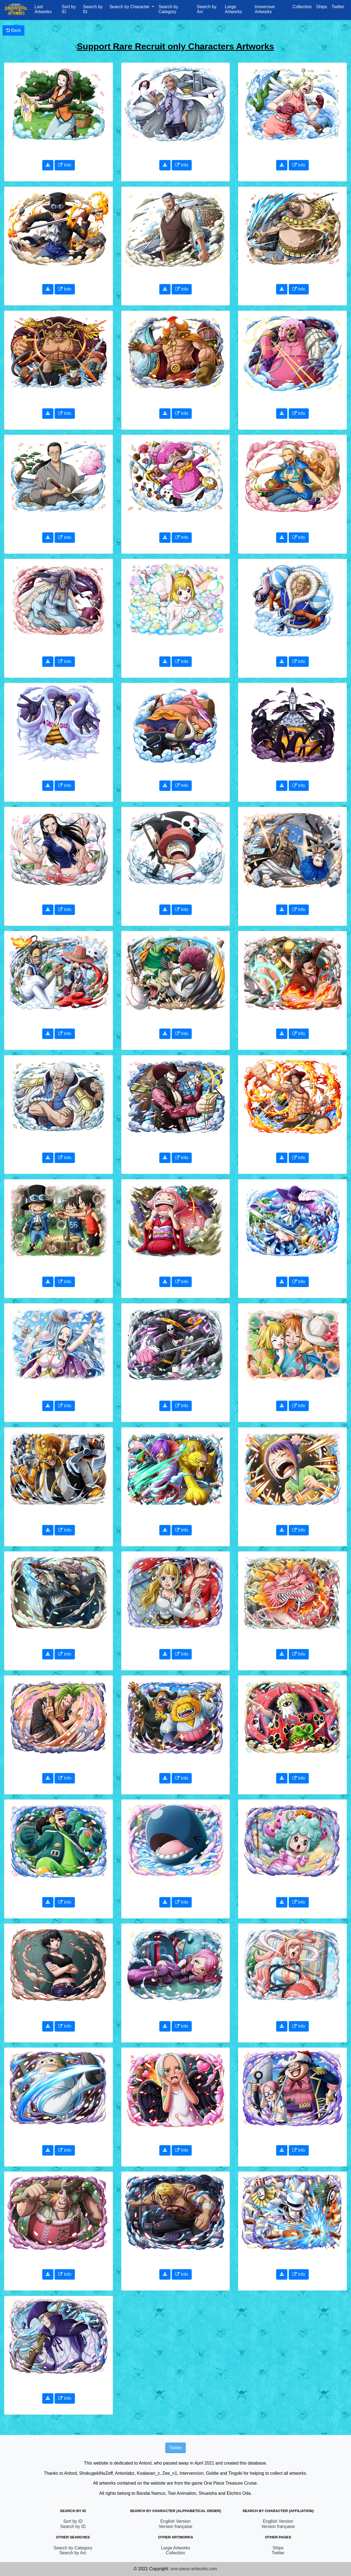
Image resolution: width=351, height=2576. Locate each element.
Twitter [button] (175, 2447)
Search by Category (168, 9)
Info (64, 165)
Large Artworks (233, 9)
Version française (176, 2526)
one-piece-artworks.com (193, 2568)
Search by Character (130, 6)
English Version (175, 2521)
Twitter (338, 6)
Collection (302, 6)
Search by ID (93, 9)
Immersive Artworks (265, 9)
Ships (321, 6)
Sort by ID (69, 9)
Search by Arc (206, 9)
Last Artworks (43, 9)
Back (13, 30)
